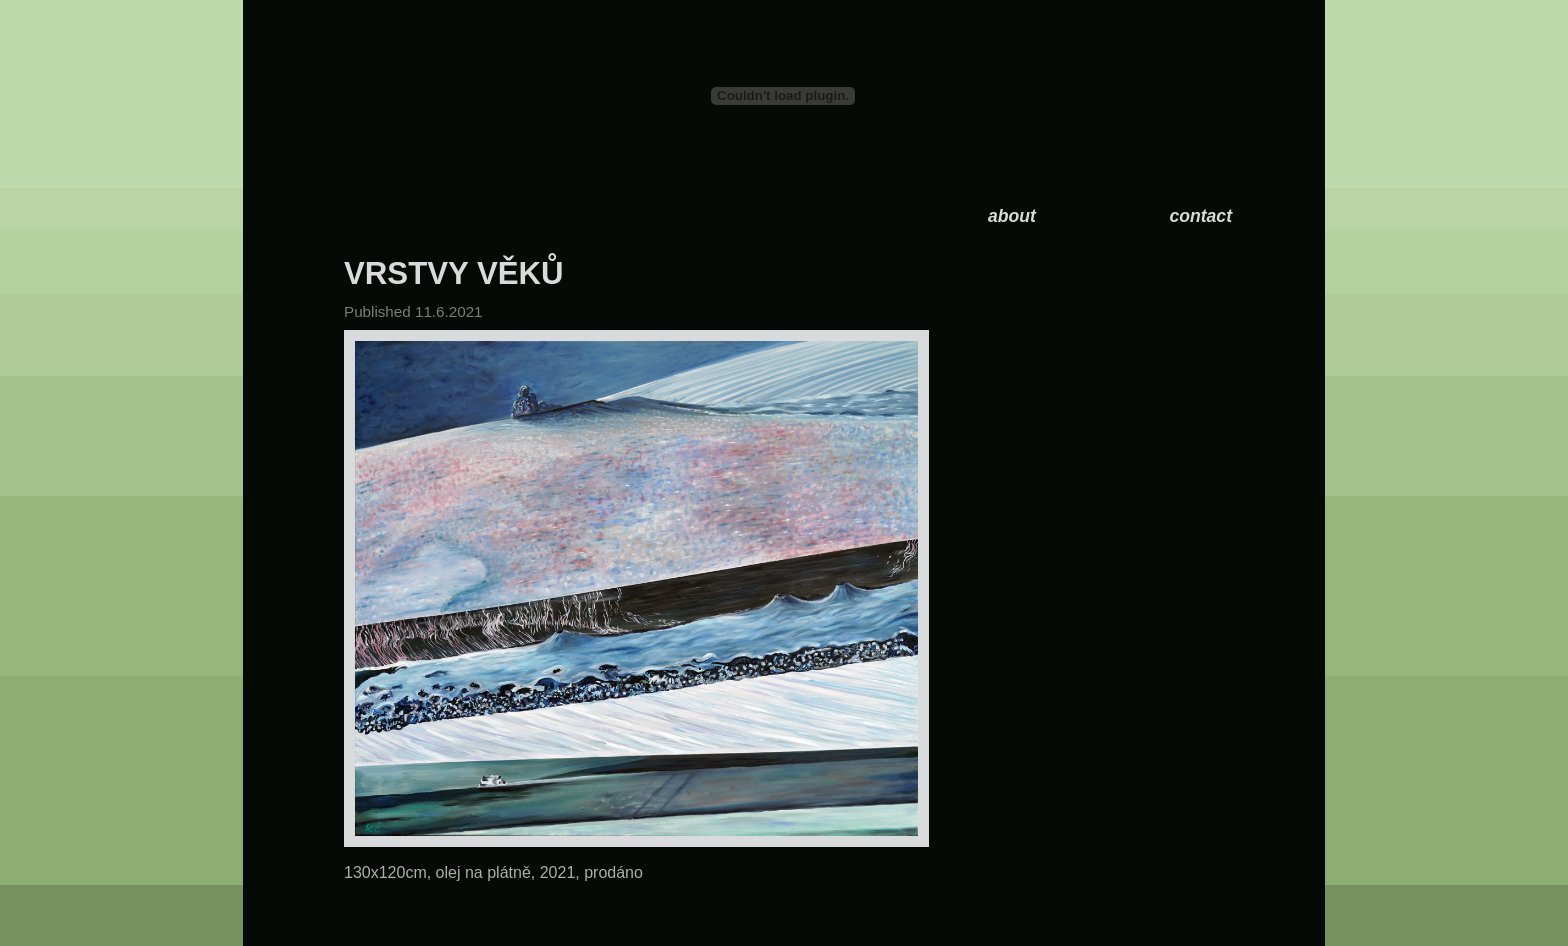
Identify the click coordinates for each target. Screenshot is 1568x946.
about (1012, 216)
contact (1200, 216)
